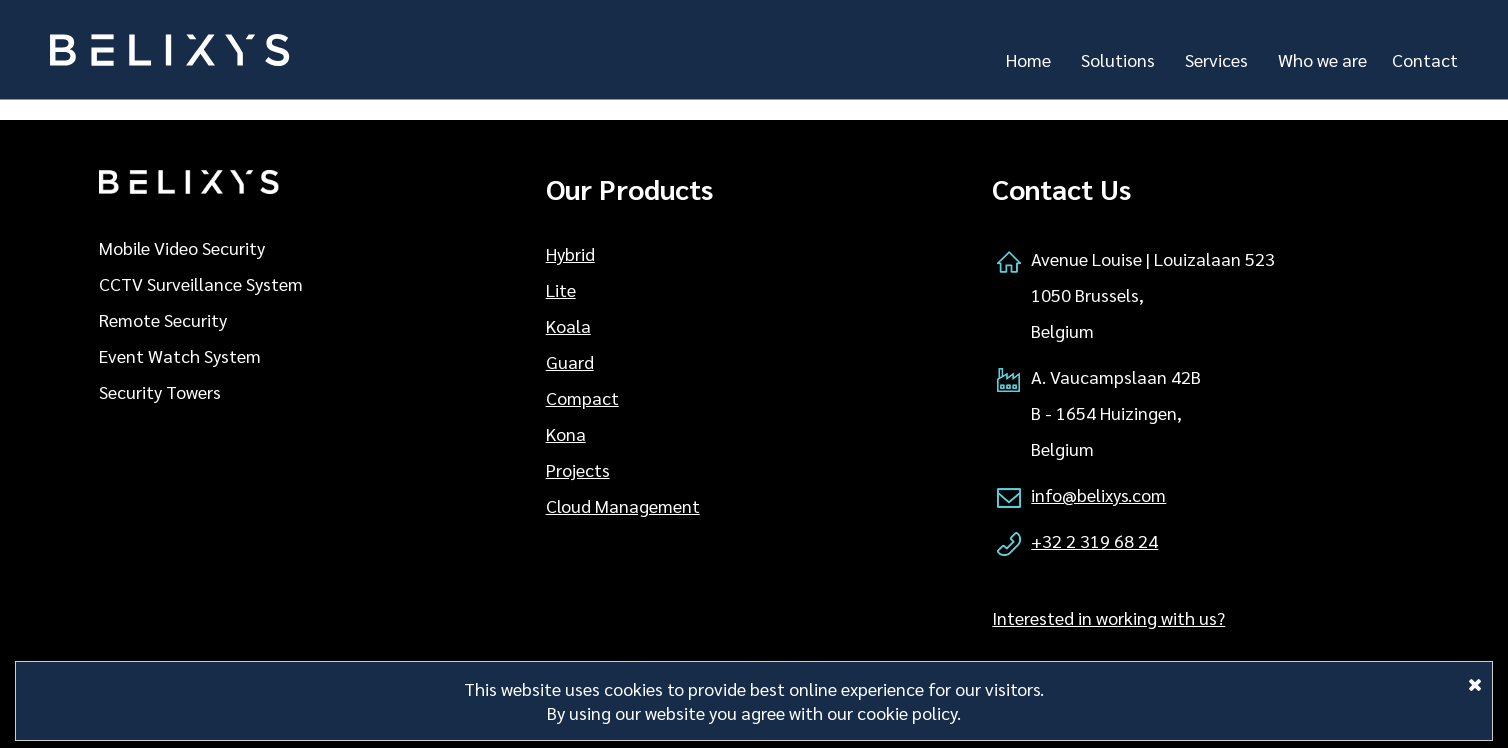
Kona (566, 433)
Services (1216, 59)
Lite (561, 289)
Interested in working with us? (1108, 617)
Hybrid (570, 253)
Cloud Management (623, 505)
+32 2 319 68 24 (1094, 540)
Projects (578, 469)
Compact (582, 397)
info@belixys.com (1098, 494)
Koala (568, 325)
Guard (570, 361)
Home (1028, 59)
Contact (1425, 59)
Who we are (1322, 59)
